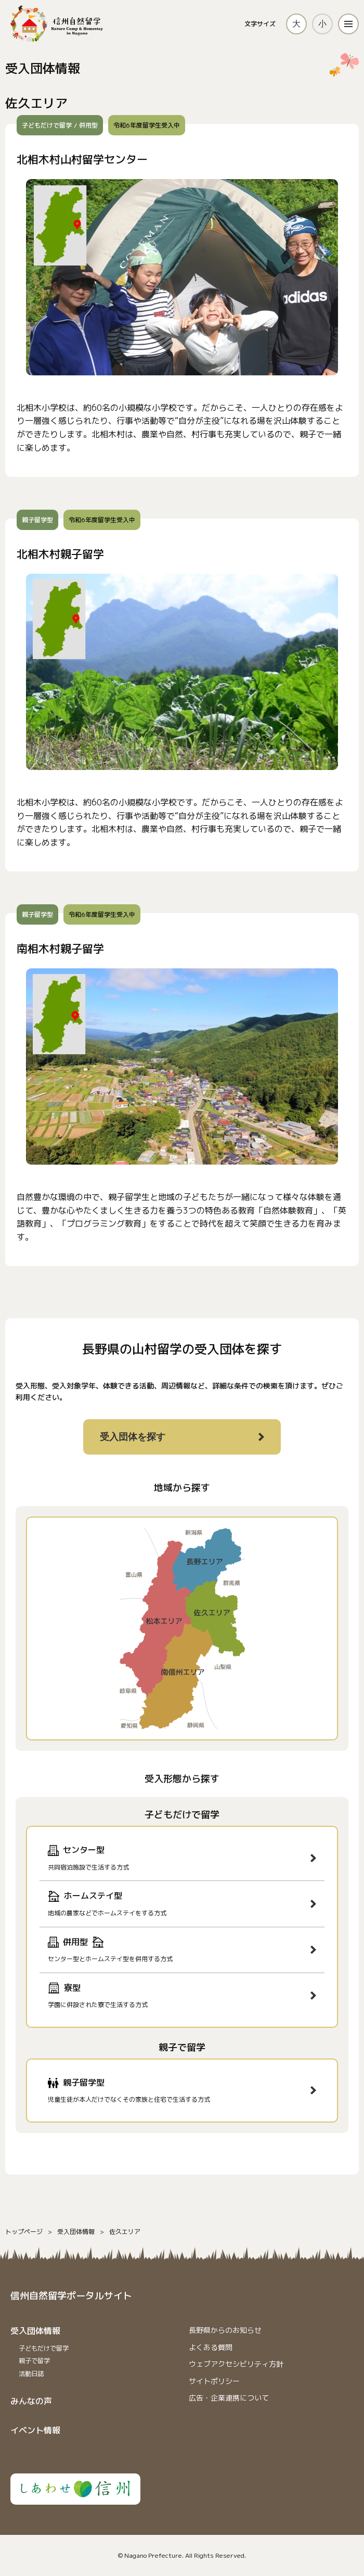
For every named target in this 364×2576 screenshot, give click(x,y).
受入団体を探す (132, 1437)
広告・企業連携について (229, 2398)
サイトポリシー (214, 2381)
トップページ (24, 2231)
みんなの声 (31, 2401)
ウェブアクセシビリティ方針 (236, 2364)
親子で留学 (34, 2360)
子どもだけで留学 (44, 2348)
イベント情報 (35, 2430)
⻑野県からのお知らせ (225, 2330)
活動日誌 (31, 2373)
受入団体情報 (76, 2231)
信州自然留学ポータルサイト (71, 2295)
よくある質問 (210, 2347)
